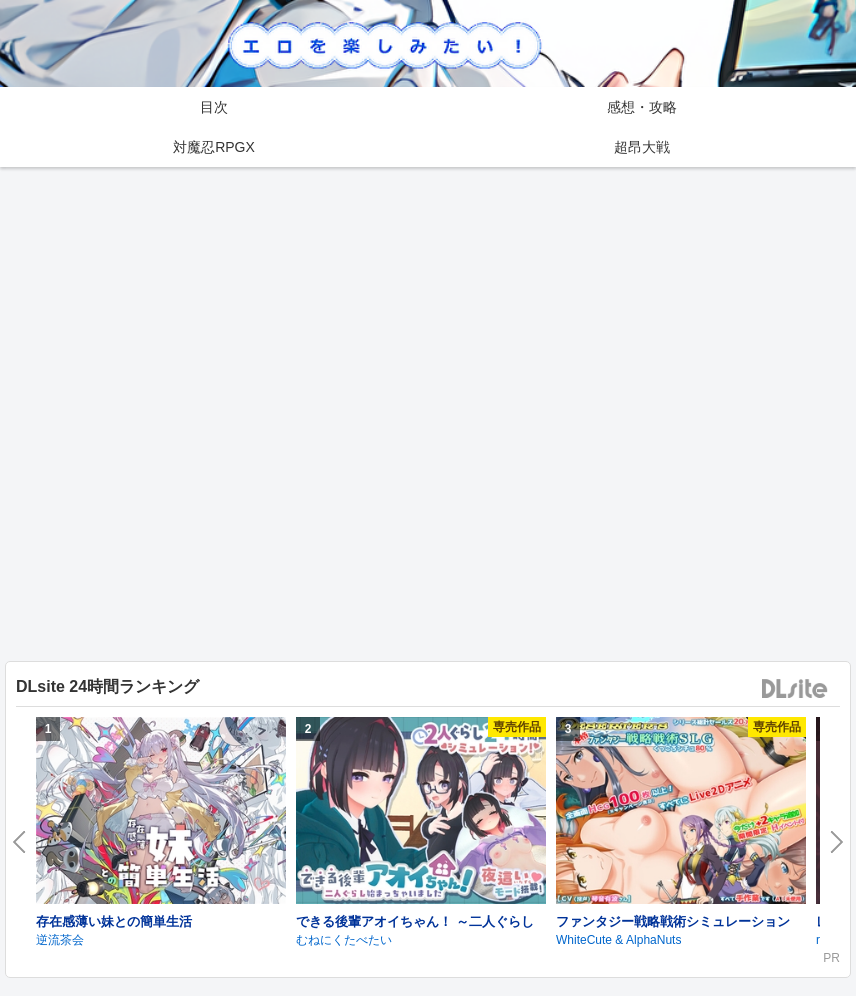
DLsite (795, 689)
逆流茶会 (60, 940)
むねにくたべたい (344, 940)
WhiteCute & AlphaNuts (618, 940)
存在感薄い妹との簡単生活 (114, 921)
